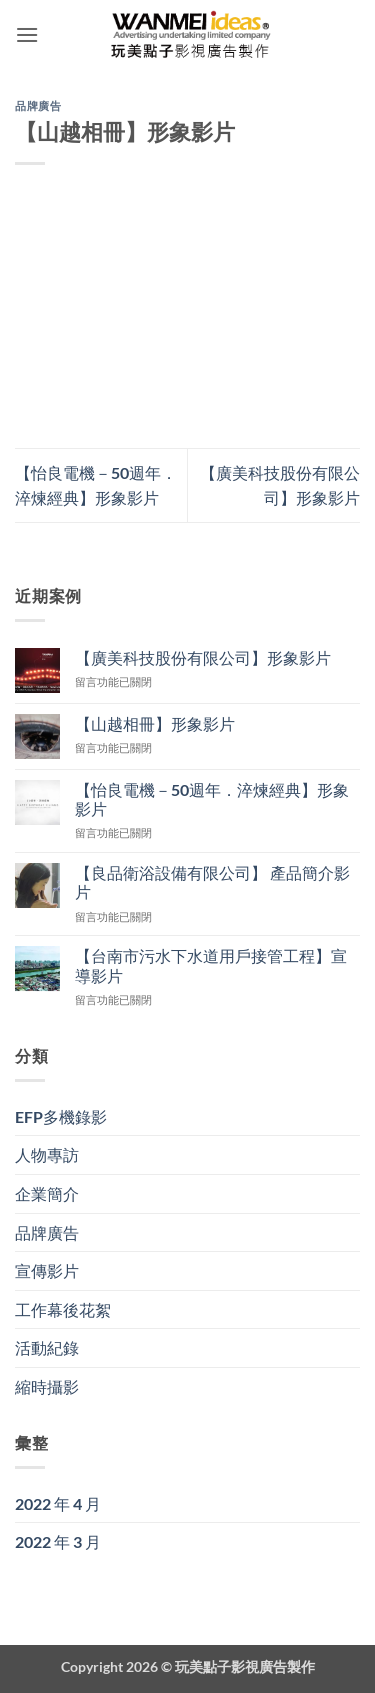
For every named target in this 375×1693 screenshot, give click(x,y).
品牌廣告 (38, 105)
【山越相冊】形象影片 (155, 723)
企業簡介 (47, 1193)
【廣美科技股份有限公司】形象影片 (203, 657)
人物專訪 (47, 1154)
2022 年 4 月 (58, 1503)
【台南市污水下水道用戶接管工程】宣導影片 (211, 965)
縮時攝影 (47, 1386)
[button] (27, 34)
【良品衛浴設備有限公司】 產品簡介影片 (212, 882)
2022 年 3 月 (58, 1541)
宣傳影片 (47, 1270)
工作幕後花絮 (63, 1309)
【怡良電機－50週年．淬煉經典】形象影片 (212, 799)
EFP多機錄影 (61, 1116)
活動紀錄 (47, 1347)
